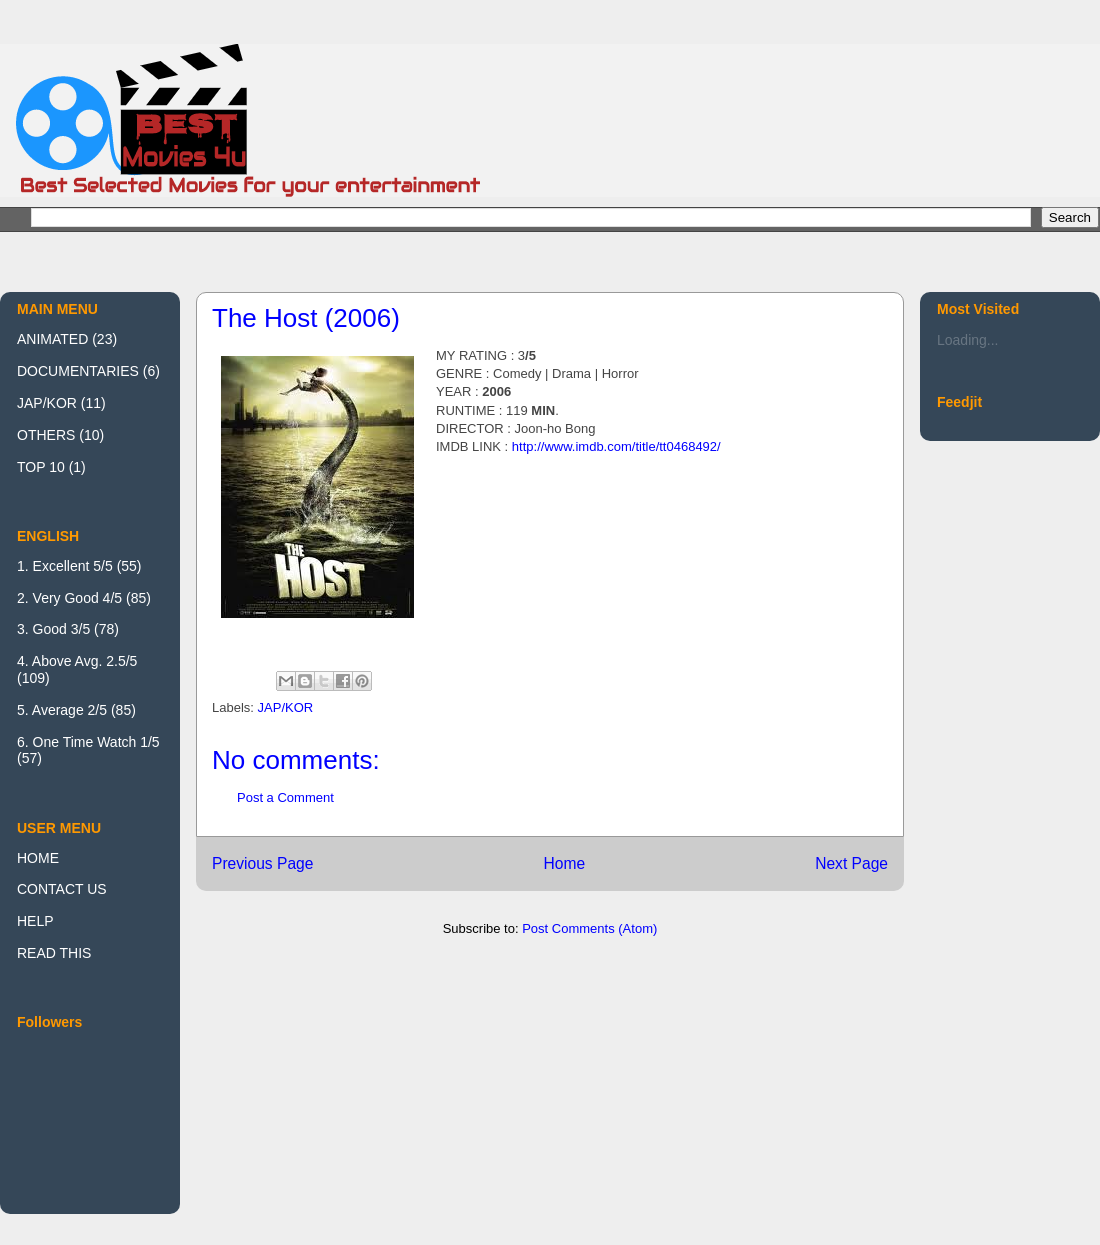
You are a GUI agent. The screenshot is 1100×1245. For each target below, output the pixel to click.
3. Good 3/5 (53, 629)
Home (564, 863)
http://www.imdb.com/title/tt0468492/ (616, 446)
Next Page (851, 863)
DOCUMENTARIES (78, 371)
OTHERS (46, 435)
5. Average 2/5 (62, 710)
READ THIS (54, 953)
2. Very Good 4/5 (69, 598)
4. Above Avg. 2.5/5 (77, 661)
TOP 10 (41, 467)
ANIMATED (52, 339)
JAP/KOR (286, 707)
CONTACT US (62, 889)
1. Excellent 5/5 (65, 566)
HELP (35, 921)
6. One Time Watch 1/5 (88, 742)
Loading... (968, 340)
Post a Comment (285, 797)
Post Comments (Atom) (589, 928)
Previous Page (262, 863)
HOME (38, 858)
